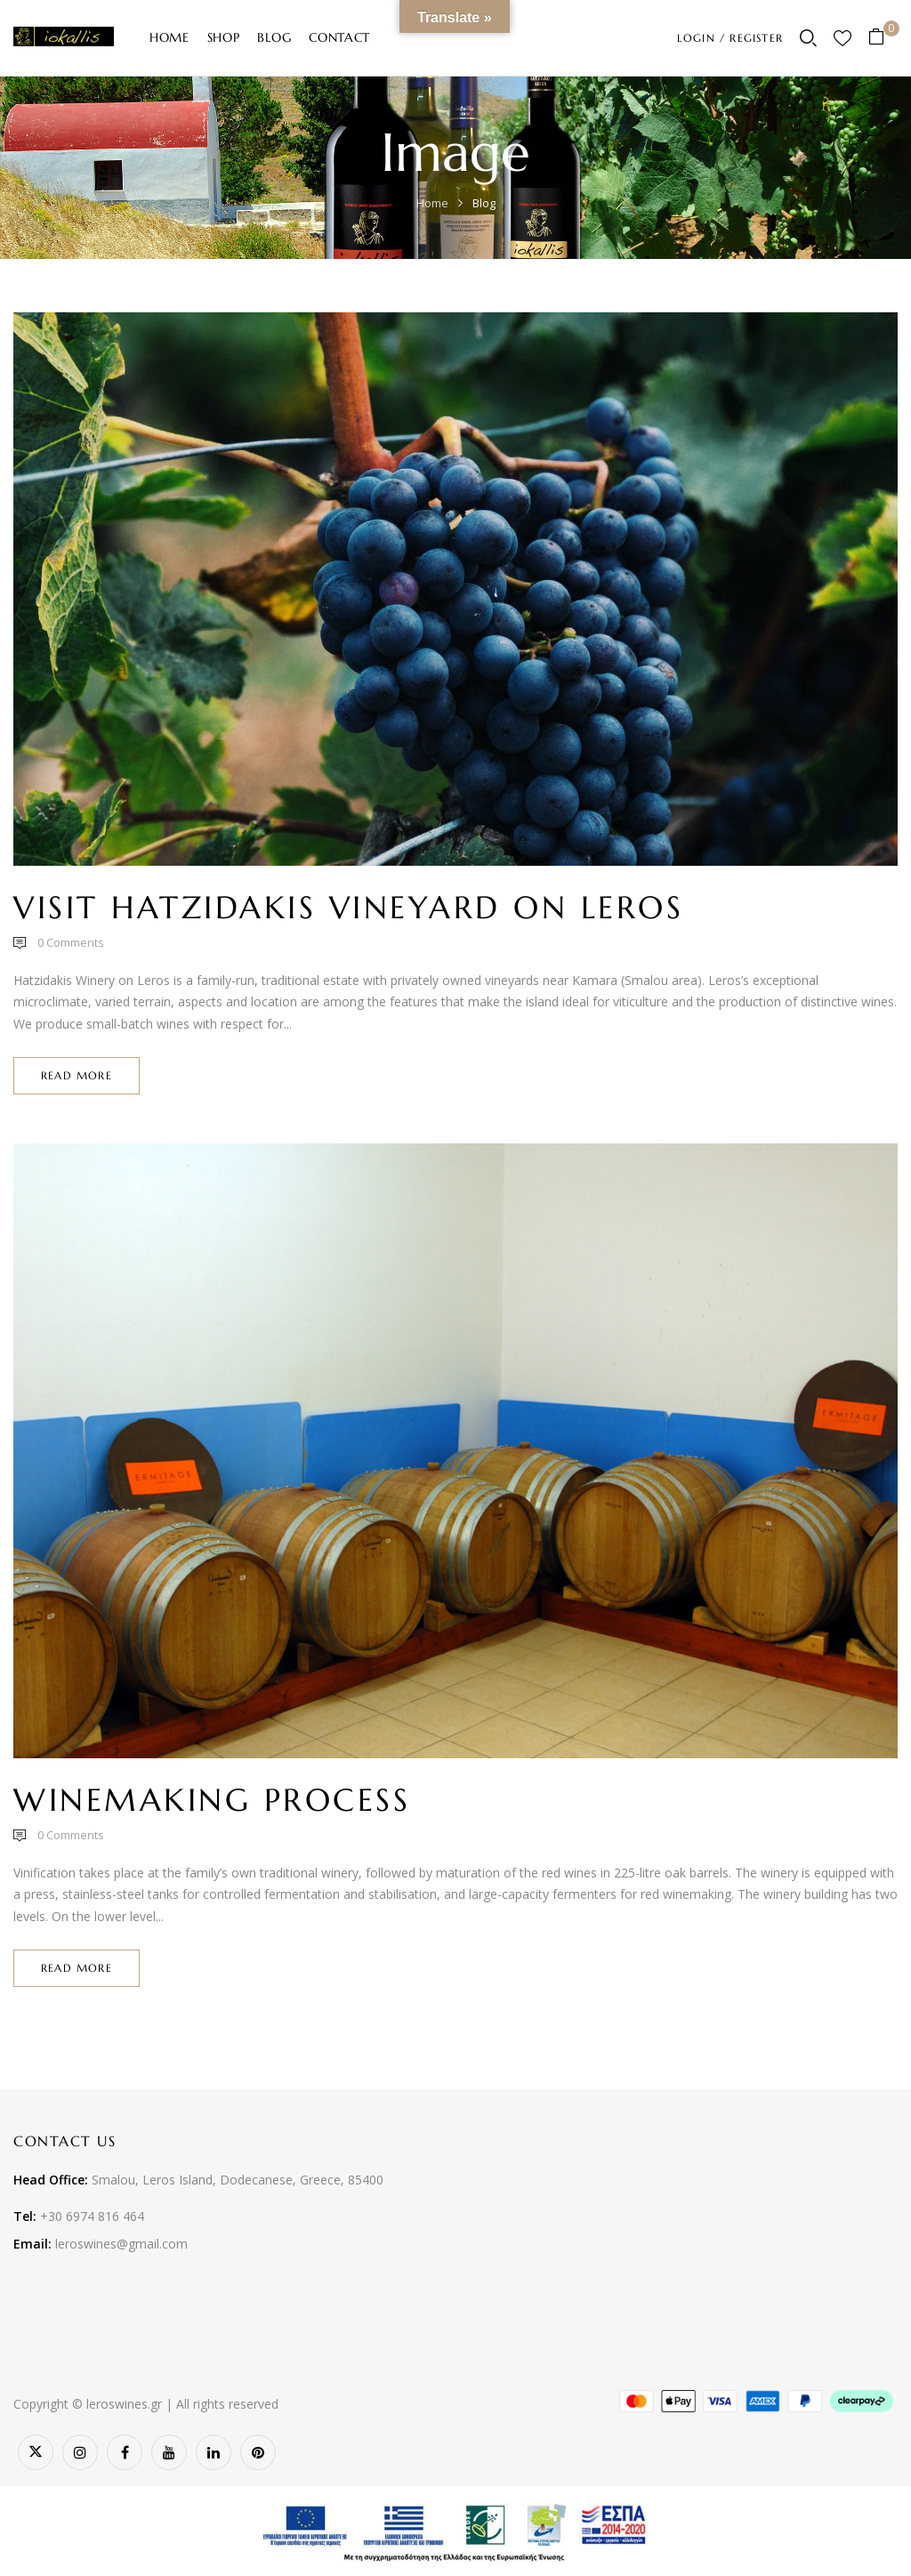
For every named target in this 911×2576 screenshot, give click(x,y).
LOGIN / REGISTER (730, 37)
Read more (76, 1075)
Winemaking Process (211, 1800)
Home (432, 203)
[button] (883, 38)
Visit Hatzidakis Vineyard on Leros (348, 907)
